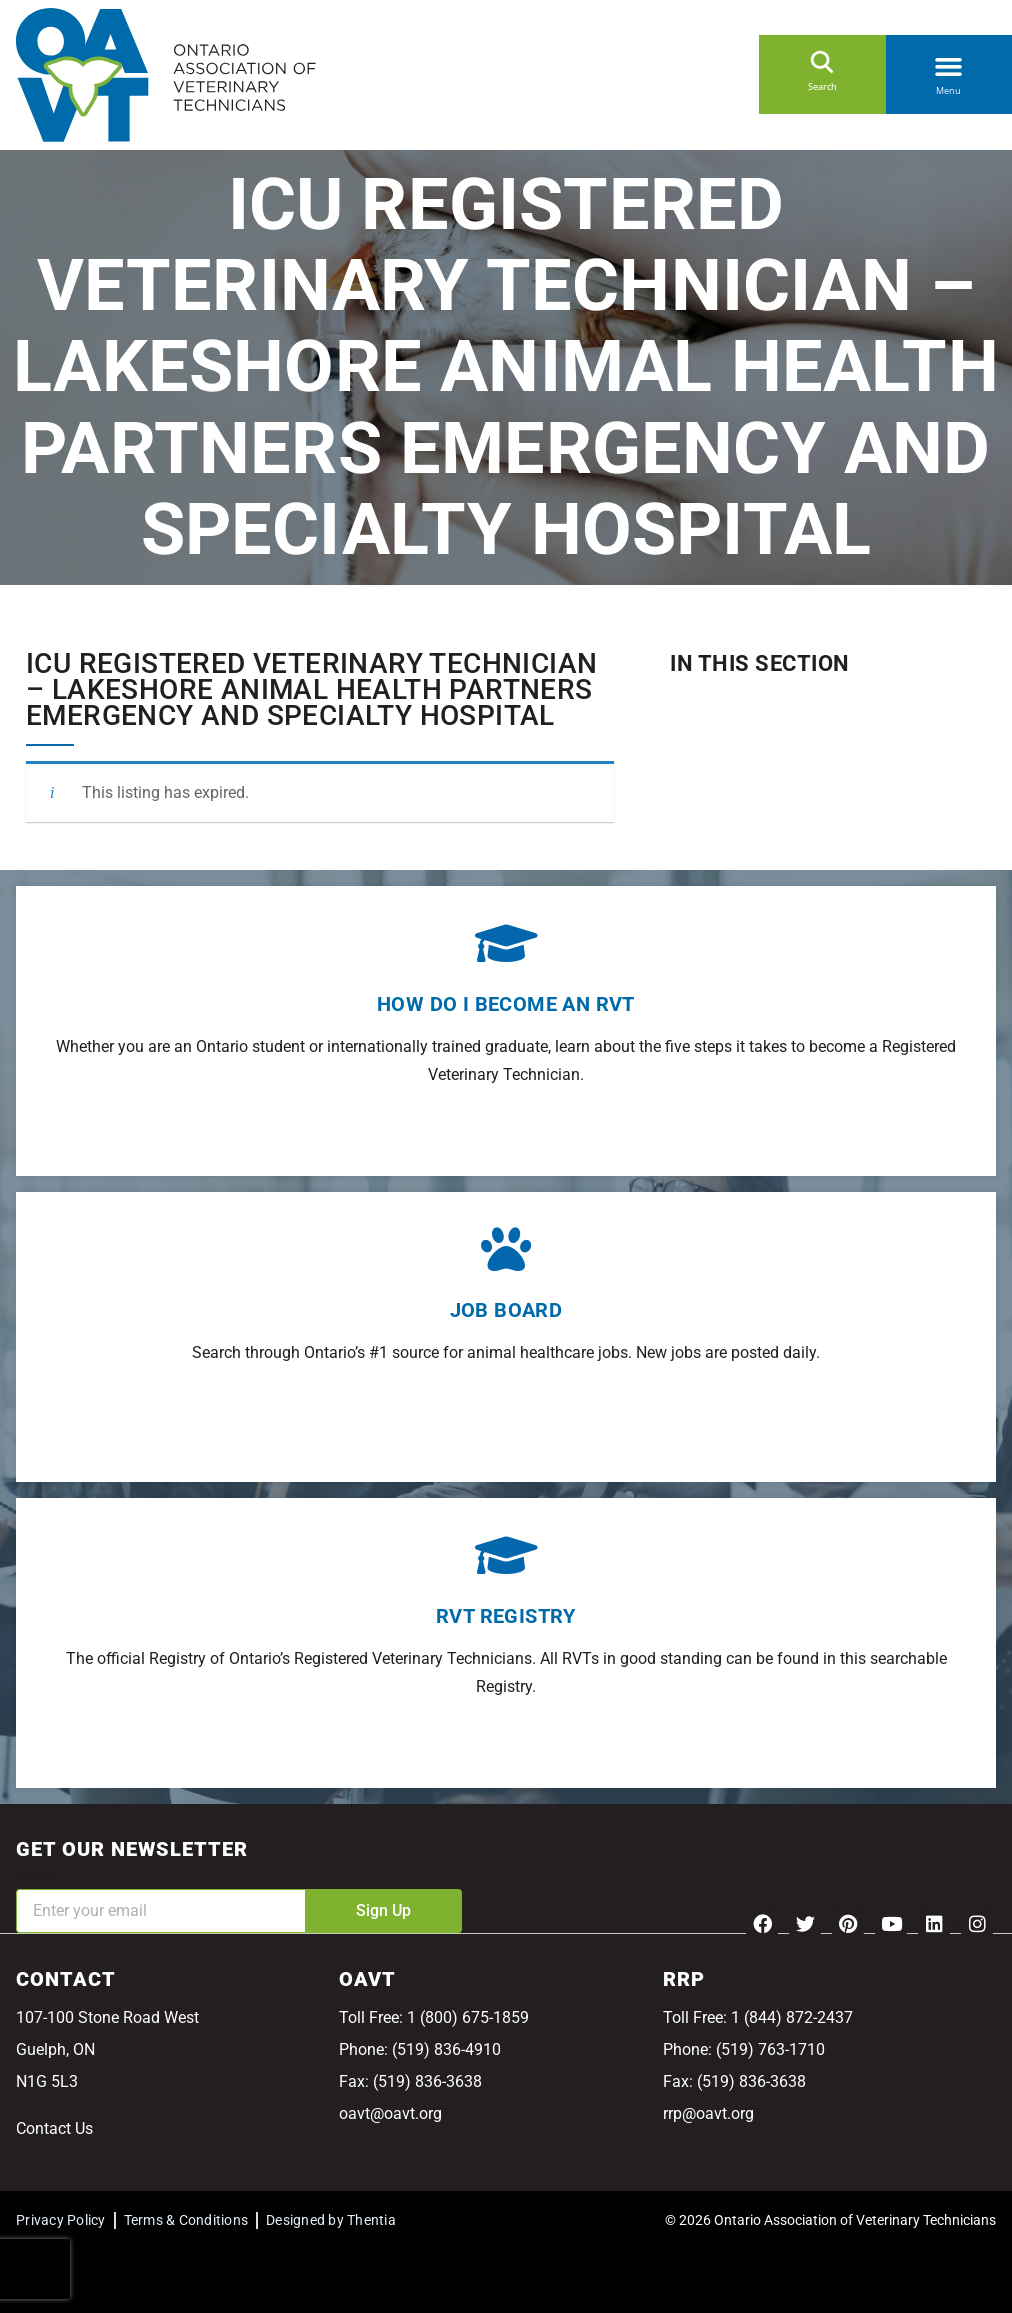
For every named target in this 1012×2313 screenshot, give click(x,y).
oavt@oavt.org (390, 2113)
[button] (949, 63)
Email (36, 1875)
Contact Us (54, 2128)
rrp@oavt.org (708, 2113)
